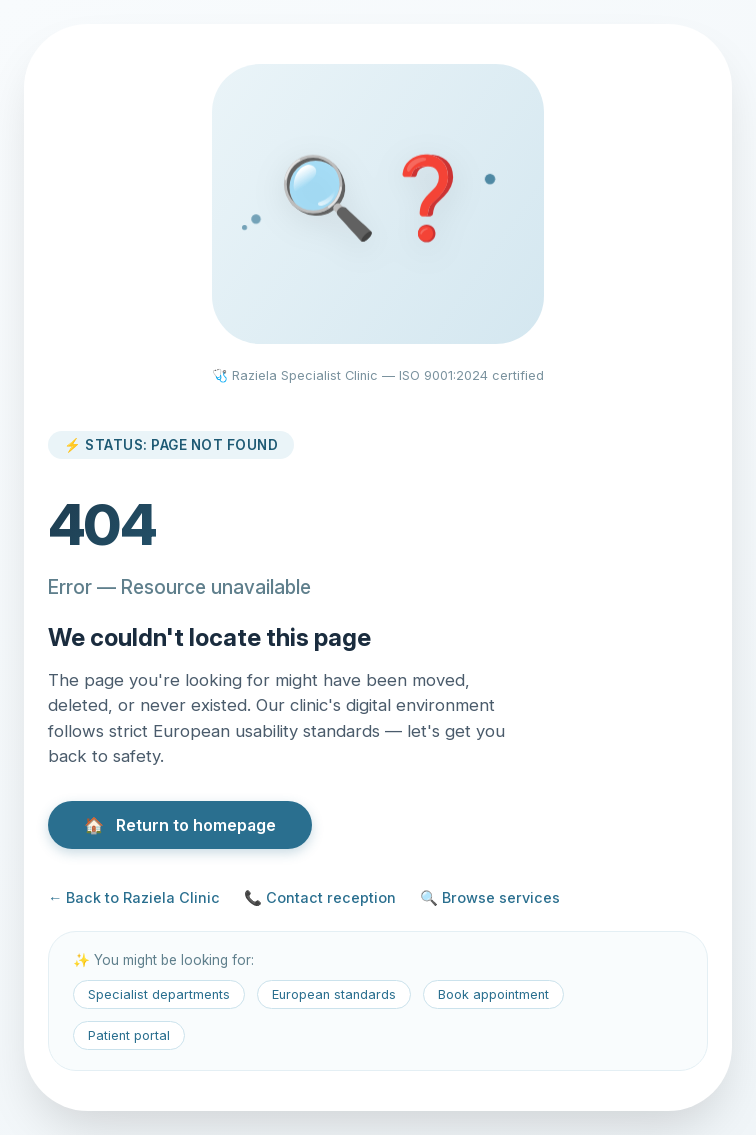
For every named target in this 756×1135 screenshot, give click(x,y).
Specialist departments (159, 994)
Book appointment (493, 994)
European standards (334, 994)
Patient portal (129, 1035)
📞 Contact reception (320, 897)
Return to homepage (180, 825)
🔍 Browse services (490, 897)
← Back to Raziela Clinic (134, 897)
